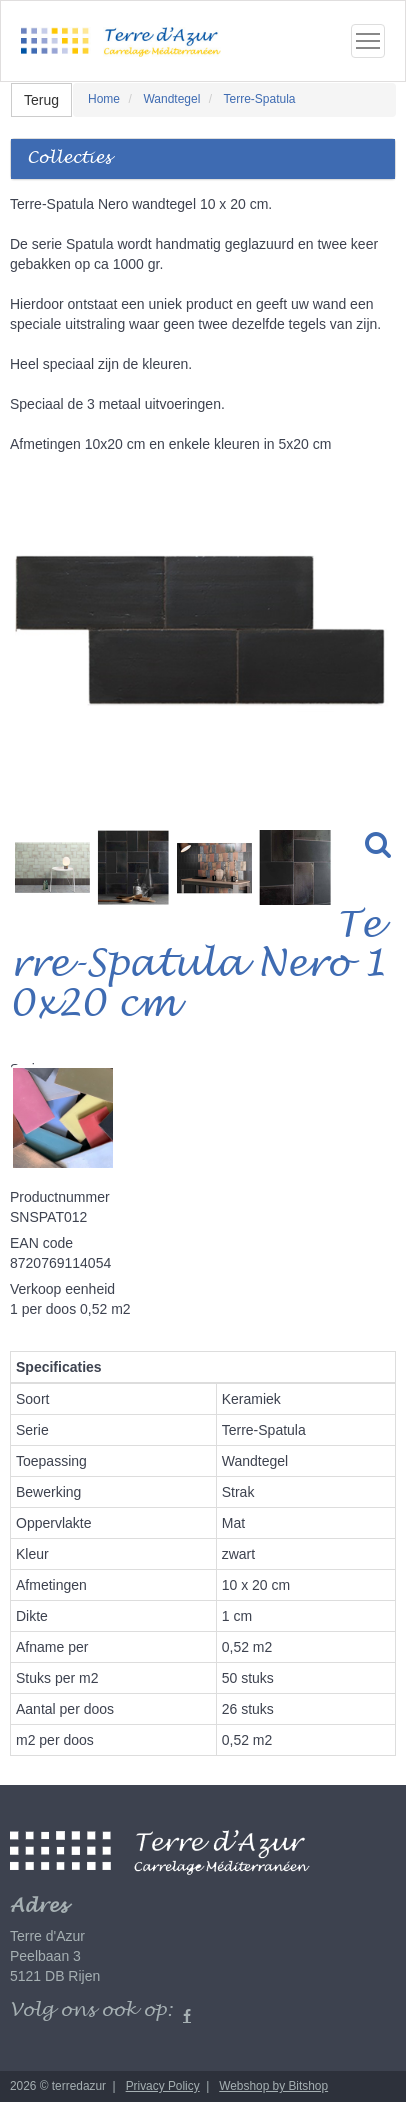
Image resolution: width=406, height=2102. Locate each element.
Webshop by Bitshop (273, 2086)
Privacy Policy (163, 2086)
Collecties (69, 158)
